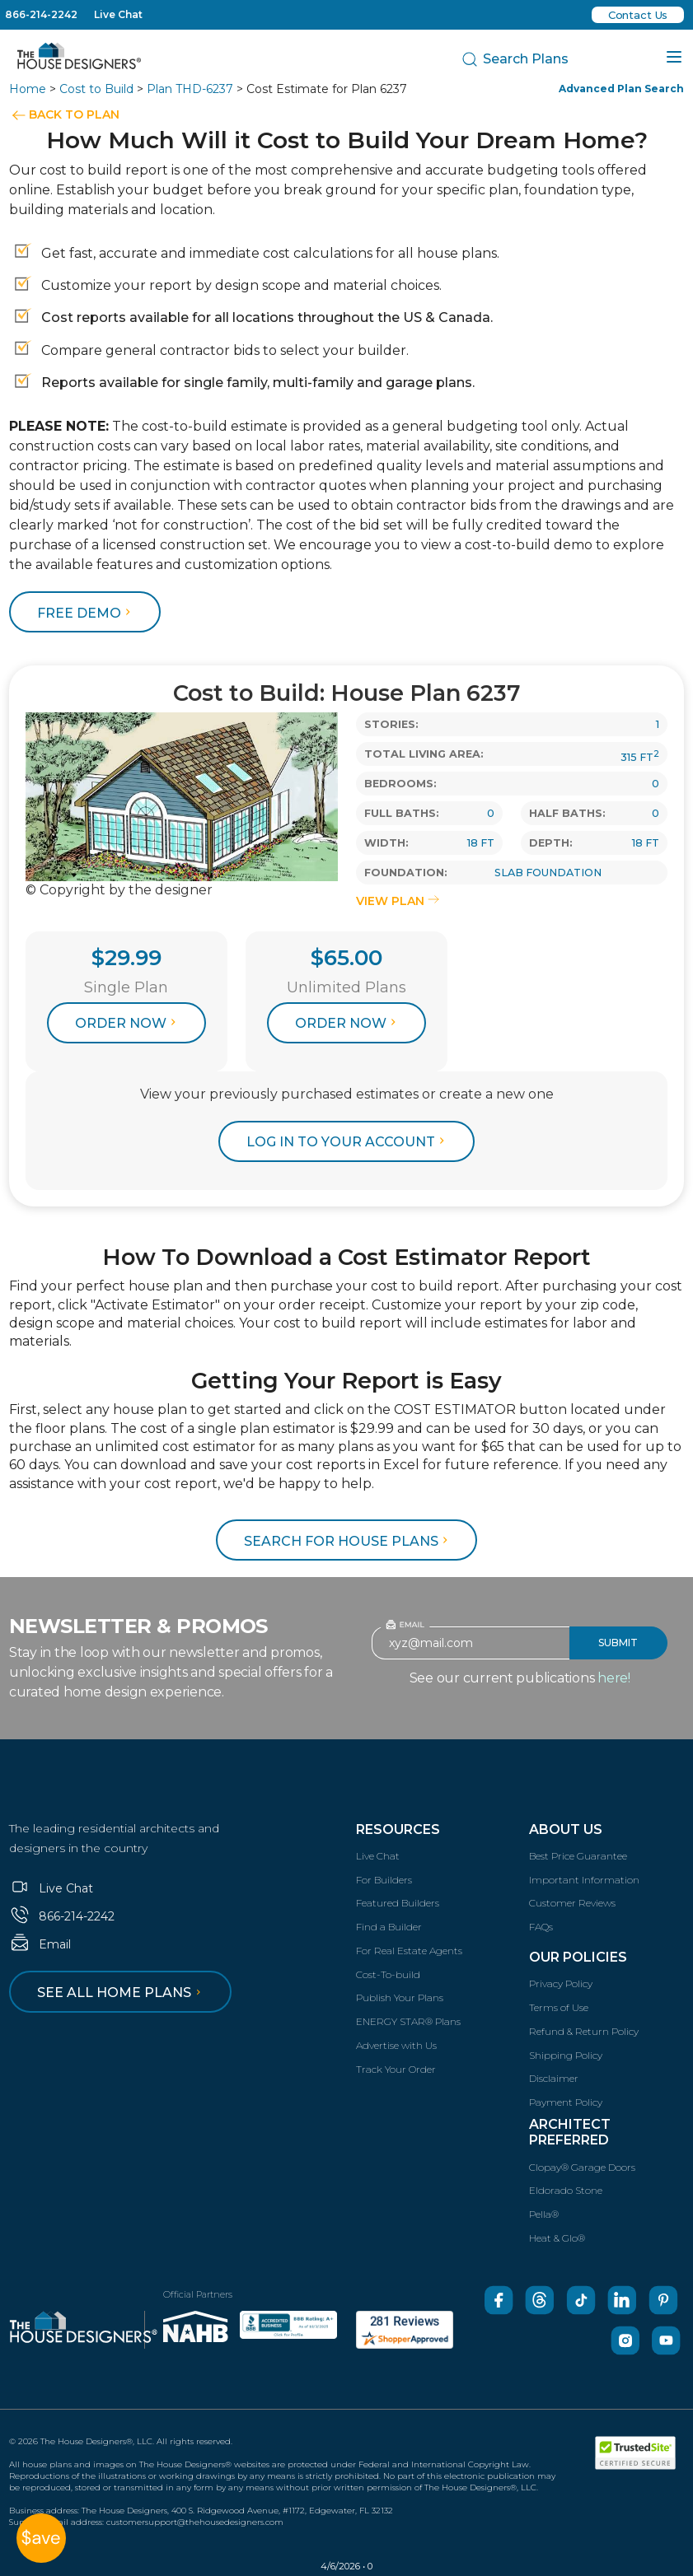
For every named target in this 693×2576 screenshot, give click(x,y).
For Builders (384, 1880)
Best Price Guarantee (578, 1856)
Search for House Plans (348, 1541)
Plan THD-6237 (190, 89)
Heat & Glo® (557, 2238)
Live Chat (118, 14)
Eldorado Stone (565, 2190)
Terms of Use (558, 2007)
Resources (398, 1829)
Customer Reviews (572, 1903)
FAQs (541, 1926)
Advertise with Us (396, 2045)
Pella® (544, 2214)
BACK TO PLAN (74, 114)
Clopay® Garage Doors (582, 2167)
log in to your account (347, 1142)
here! (613, 1678)
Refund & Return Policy (584, 2031)
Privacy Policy (560, 1983)
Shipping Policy (565, 2055)
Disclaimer (553, 2078)
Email (40, 1944)
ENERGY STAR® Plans (408, 2021)
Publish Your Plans (399, 1997)
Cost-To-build (388, 1974)
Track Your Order (396, 2069)
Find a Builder (389, 1926)
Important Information (584, 1880)
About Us (565, 1829)
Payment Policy (565, 2102)
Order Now (127, 1023)
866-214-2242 (41, 14)
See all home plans (121, 1992)
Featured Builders (397, 1903)
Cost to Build (96, 89)
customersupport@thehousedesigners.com (194, 2522)
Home (27, 89)
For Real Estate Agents (409, 1950)
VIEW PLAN (397, 901)
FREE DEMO (86, 613)
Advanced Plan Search (621, 88)
